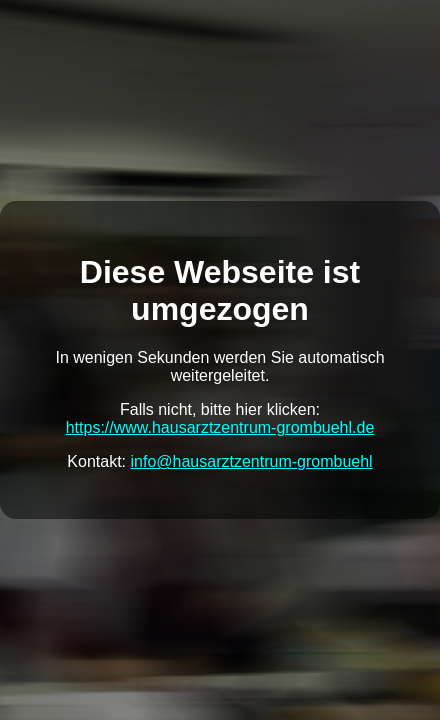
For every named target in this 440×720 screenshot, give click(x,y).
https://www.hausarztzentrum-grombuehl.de (220, 427)
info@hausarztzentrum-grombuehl (252, 461)
